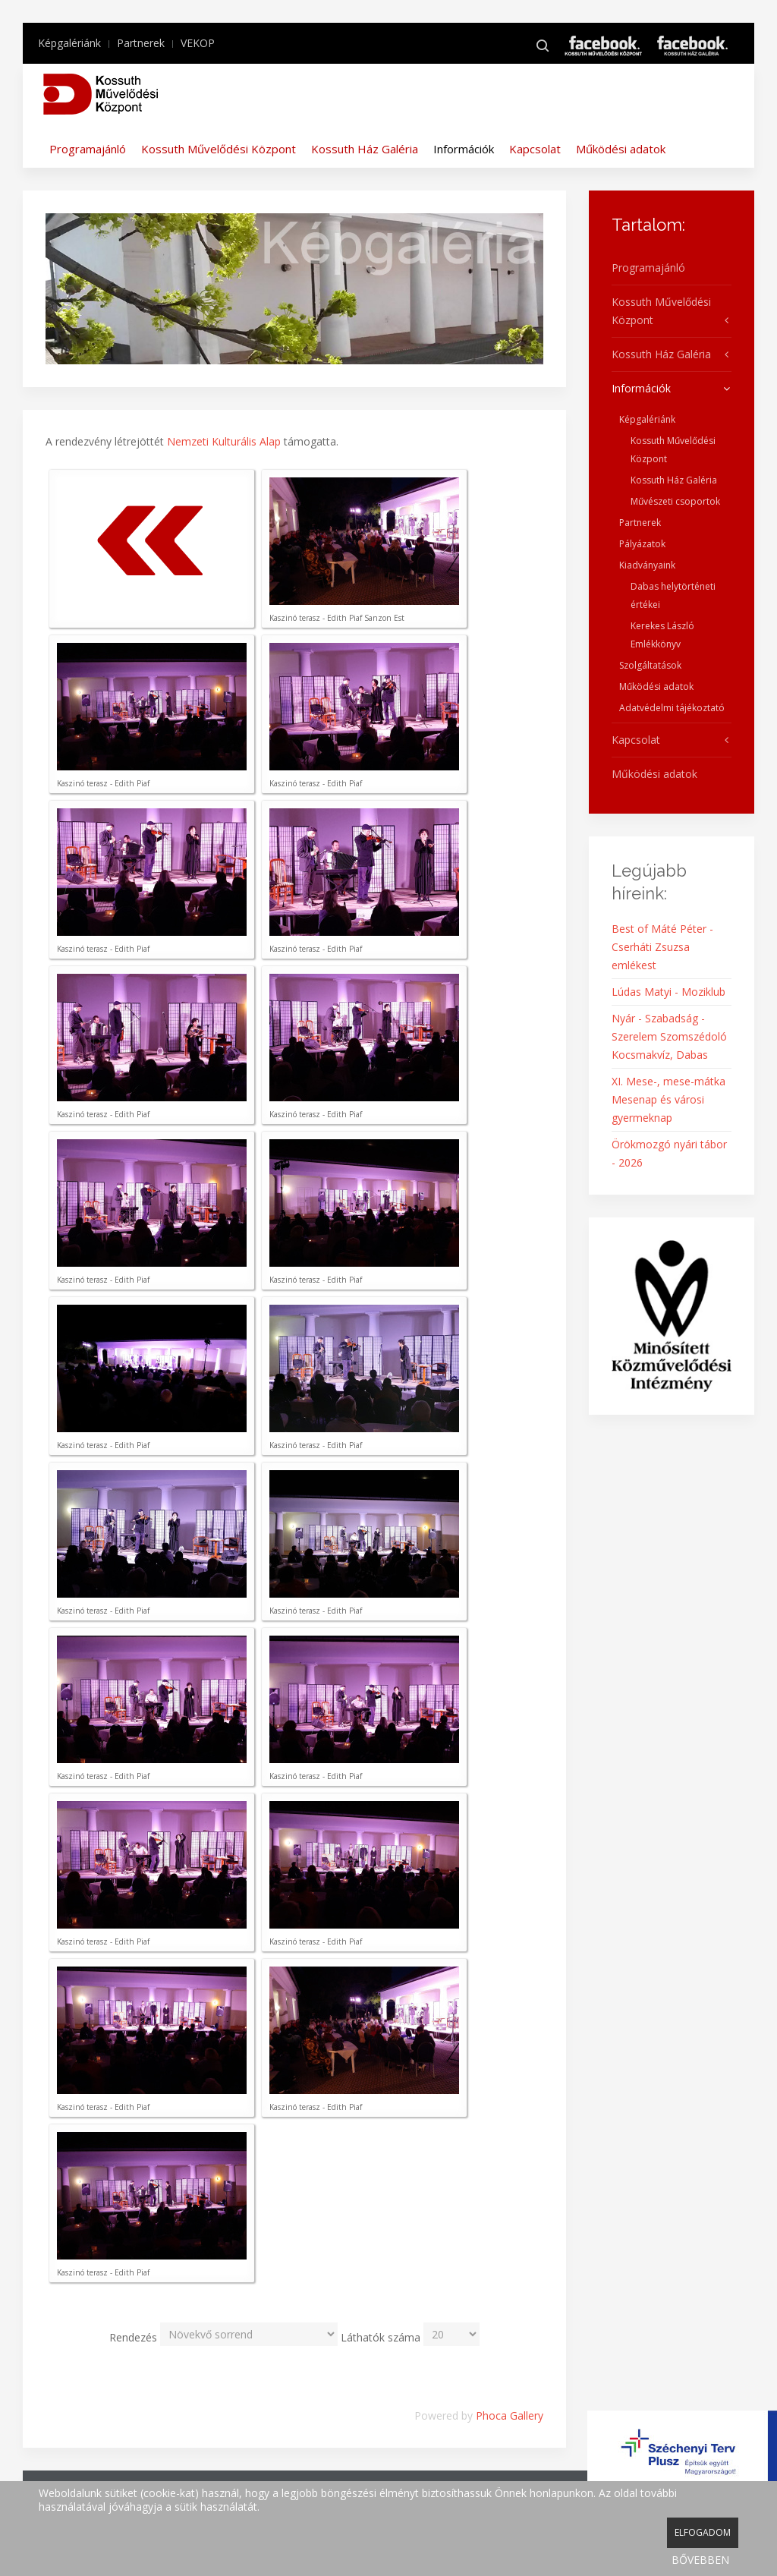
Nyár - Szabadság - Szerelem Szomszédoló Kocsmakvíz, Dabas (669, 1036)
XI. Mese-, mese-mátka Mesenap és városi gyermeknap (668, 1099)
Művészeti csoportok (675, 501)
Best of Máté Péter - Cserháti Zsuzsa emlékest (662, 946)
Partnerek (141, 43)
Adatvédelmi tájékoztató (672, 707)
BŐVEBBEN (700, 2559)
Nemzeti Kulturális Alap (224, 441)
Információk (463, 148)
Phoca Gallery (509, 2415)
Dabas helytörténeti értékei (673, 595)
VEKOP (198, 43)
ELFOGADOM (703, 2532)
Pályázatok (642, 543)
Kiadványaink (647, 565)
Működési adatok (620, 148)
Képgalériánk (69, 43)
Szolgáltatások (650, 665)
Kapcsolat (535, 148)
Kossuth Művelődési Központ (218, 148)
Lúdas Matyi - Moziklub (668, 991)
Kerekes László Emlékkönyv (662, 634)
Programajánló (87, 148)
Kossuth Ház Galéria (364, 148)
